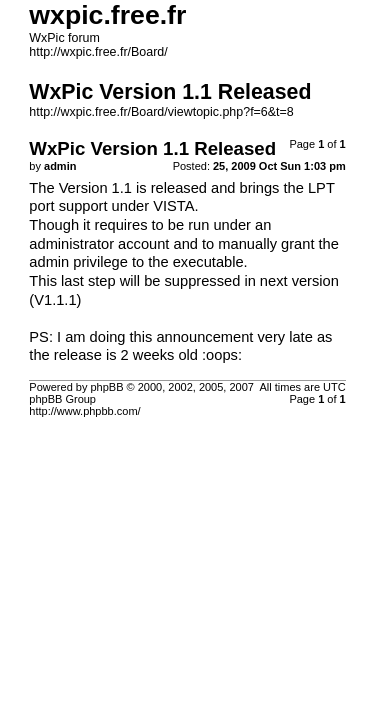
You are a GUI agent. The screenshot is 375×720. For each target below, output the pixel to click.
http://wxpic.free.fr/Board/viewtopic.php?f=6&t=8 (161, 112)
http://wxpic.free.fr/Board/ (98, 52)
